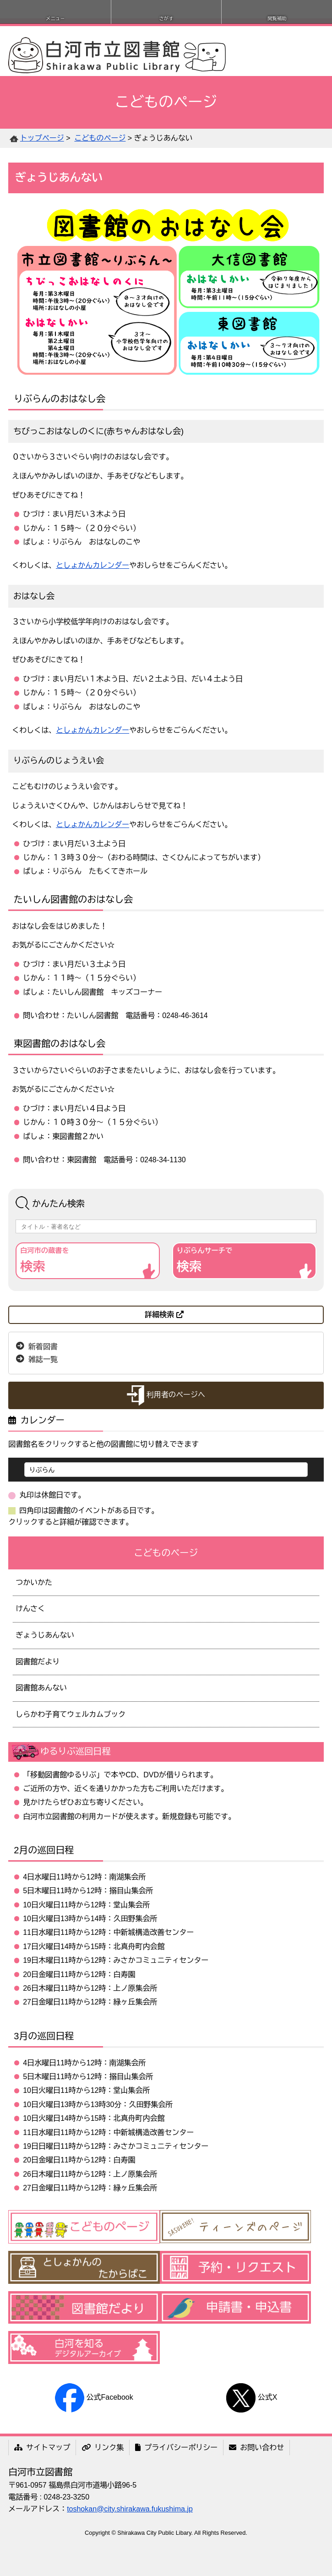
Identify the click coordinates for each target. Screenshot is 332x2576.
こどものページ (99, 138)
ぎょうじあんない (45, 1635)
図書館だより (38, 1662)
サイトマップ (42, 2447)
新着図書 (43, 1346)
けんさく (30, 1608)
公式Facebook (94, 2397)
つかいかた (34, 1582)
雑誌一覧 (43, 1359)
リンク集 (103, 2447)
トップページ (42, 138)
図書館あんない (41, 1688)
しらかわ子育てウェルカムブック (70, 1714)
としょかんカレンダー (92, 565)
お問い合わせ (256, 2447)
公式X (251, 2397)
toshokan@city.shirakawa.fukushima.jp (130, 2509)
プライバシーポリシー (176, 2447)
